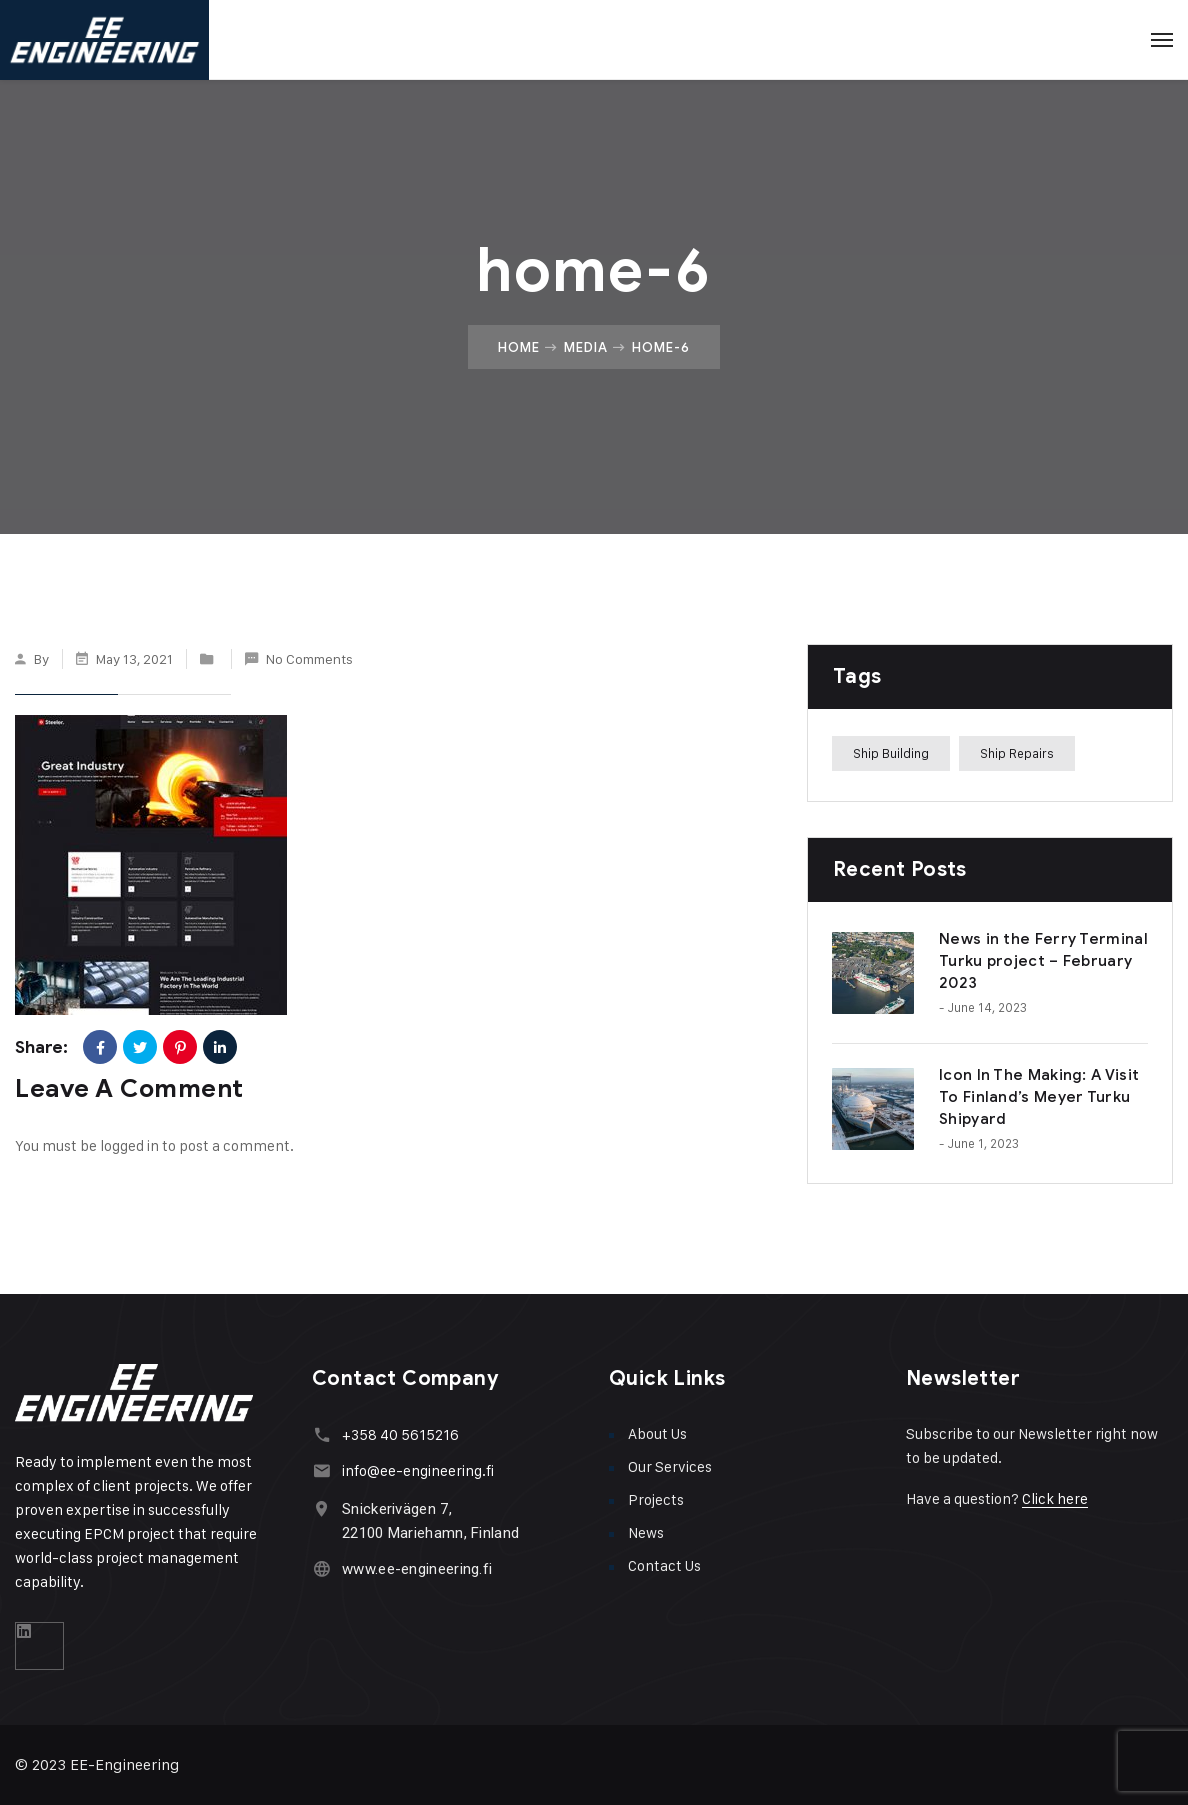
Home (519, 347)
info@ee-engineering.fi (418, 1470)
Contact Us (664, 1565)
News (646, 1532)
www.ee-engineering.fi (417, 1569)
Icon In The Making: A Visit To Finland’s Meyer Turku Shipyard (1039, 1097)
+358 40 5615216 (400, 1434)
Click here (1055, 1498)
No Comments (309, 658)
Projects (656, 1499)
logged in (129, 1145)
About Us (657, 1433)
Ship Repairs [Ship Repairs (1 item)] (1017, 753)
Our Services (670, 1466)
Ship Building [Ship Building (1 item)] (891, 753)
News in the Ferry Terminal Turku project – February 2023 (1043, 961)
